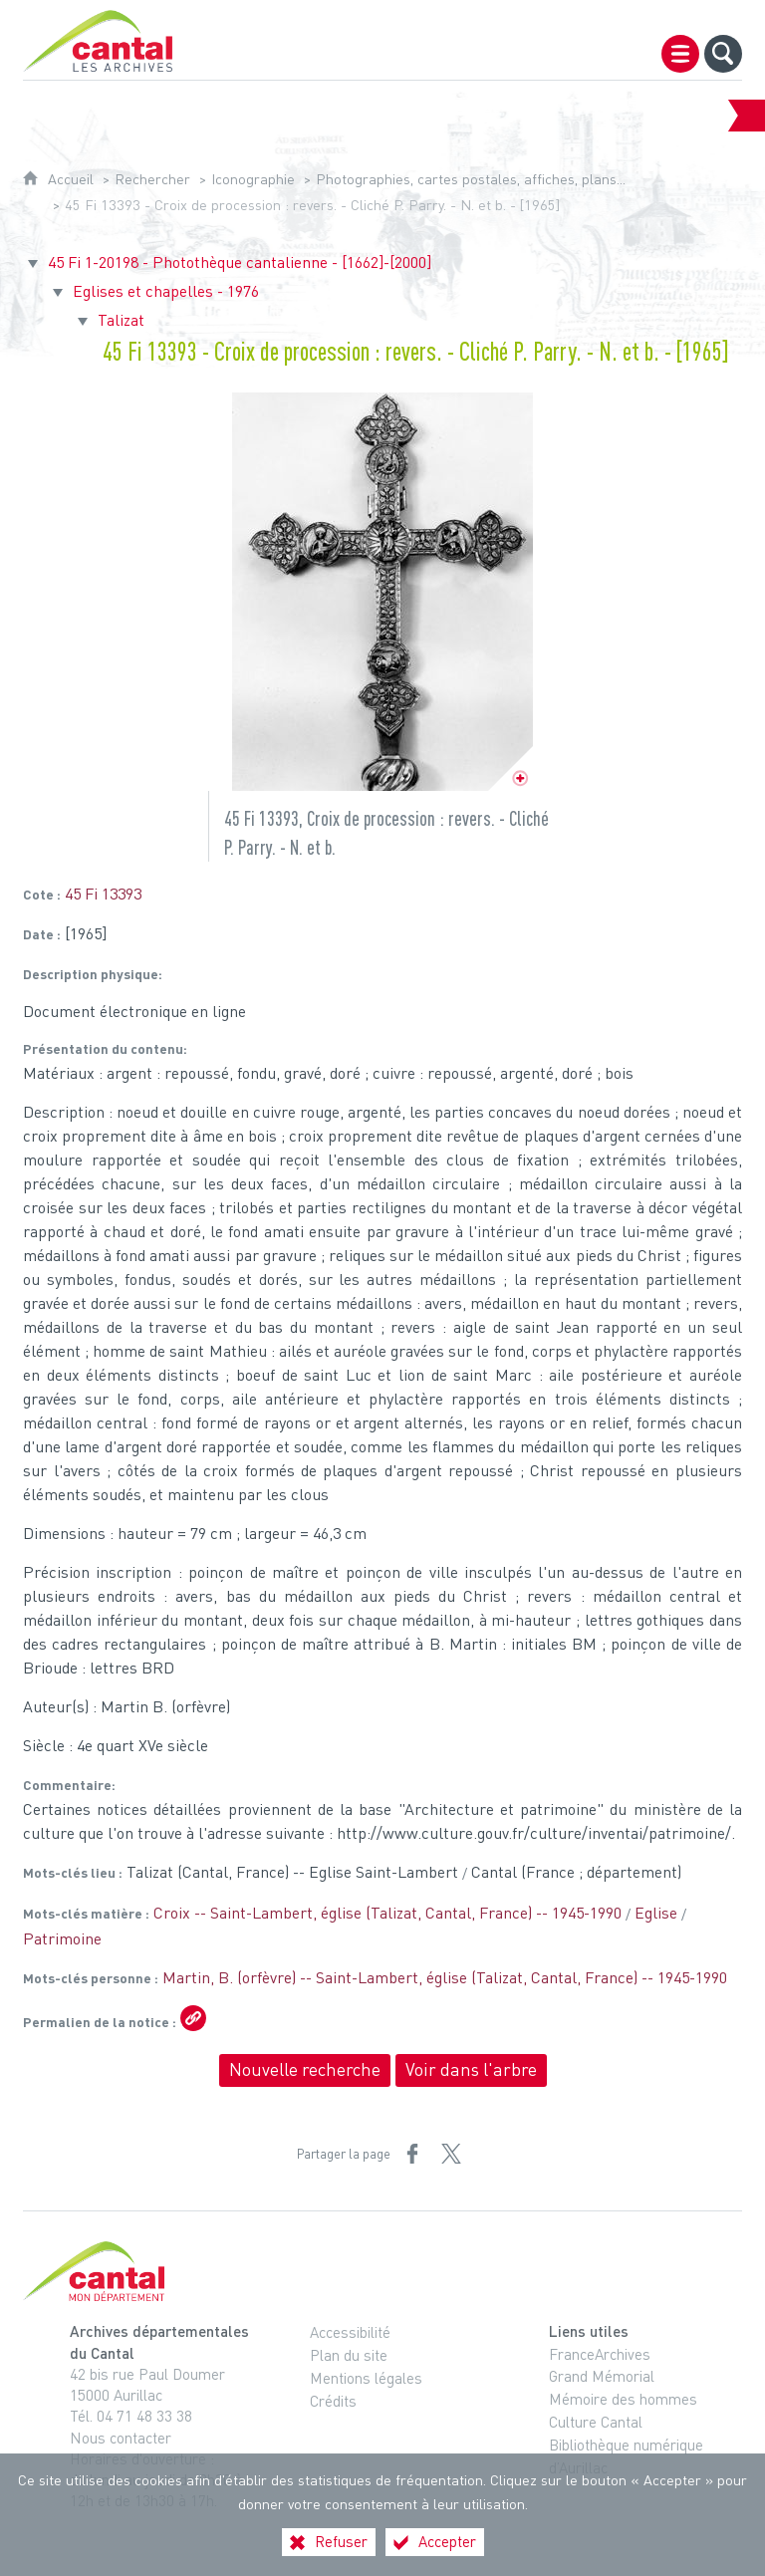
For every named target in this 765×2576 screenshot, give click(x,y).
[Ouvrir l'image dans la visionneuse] (382, 591)
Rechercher (152, 178)
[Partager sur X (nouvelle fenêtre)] (451, 2154)
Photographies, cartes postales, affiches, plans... (471, 178)
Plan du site (348, 2355)
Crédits (333, 2401)
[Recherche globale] (723, 54)
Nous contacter (120, 2438)
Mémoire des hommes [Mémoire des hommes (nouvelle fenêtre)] (623, 2399)
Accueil (71, 178)
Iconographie (253, 178)
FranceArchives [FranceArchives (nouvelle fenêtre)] (599, 2354)
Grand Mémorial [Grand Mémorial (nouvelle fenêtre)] (601, 2376)
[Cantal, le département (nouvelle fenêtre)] (382, 2271)
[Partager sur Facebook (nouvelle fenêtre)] (412, 2154)
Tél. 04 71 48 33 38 (131, 2416)
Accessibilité (350, 2332)
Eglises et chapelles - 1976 (166, 291)
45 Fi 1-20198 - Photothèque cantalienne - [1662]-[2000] (239, 262)
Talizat (121, 320)
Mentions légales (366, 2378)
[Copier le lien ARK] (193, 2018)
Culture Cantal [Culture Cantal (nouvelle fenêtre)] (595, 2422)
